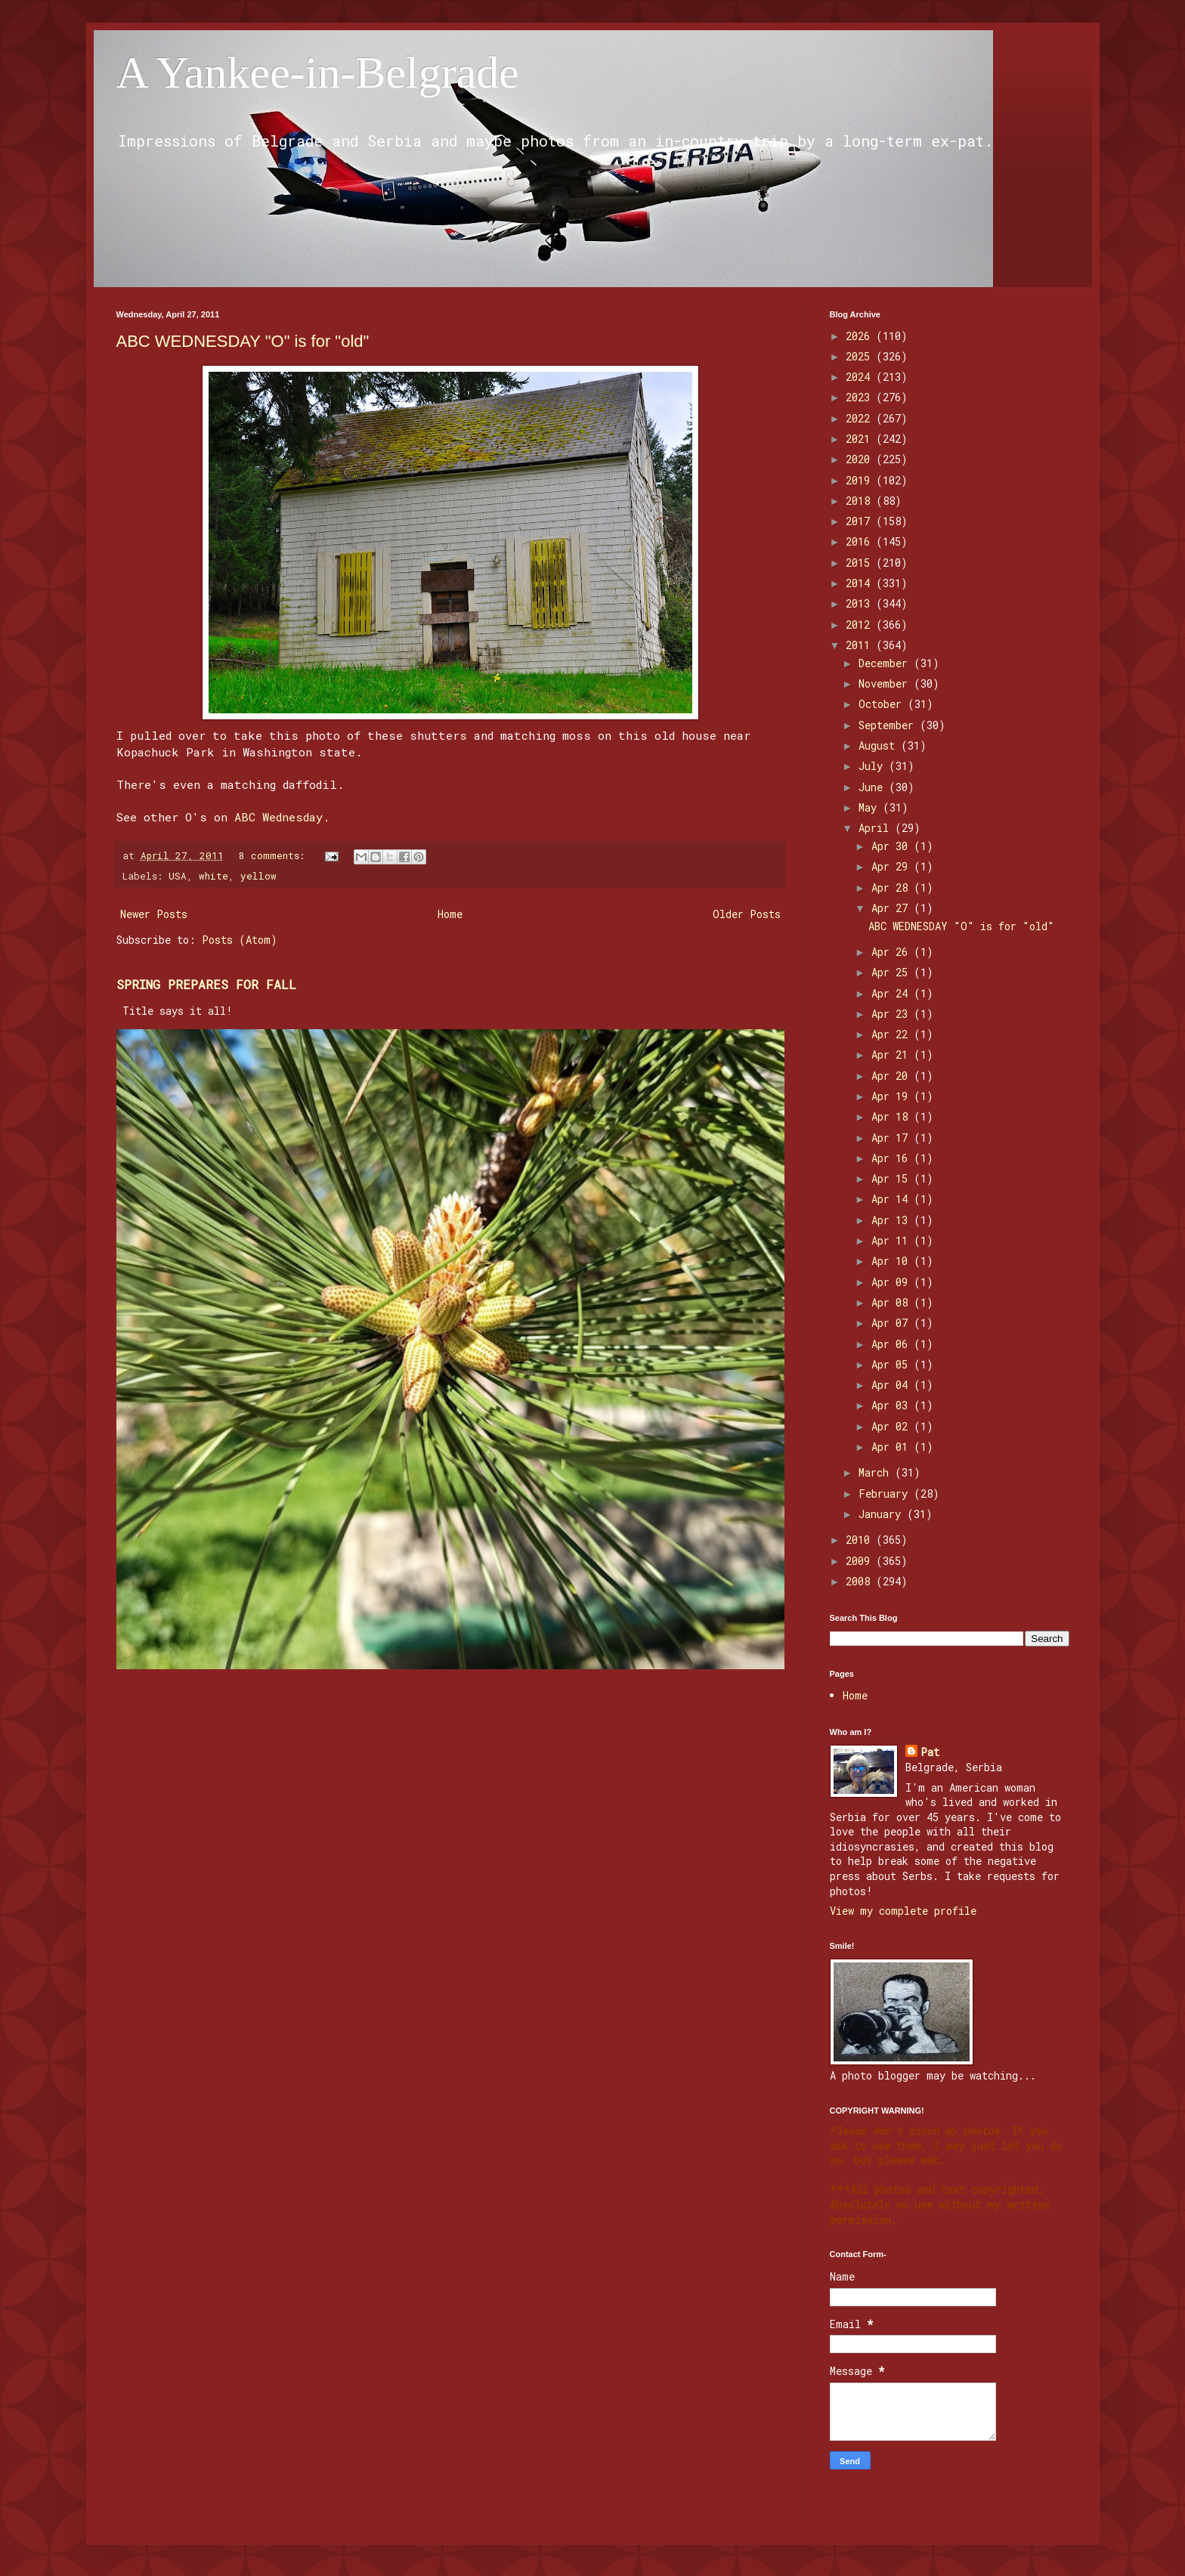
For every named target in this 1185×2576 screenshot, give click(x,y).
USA (178, 876)
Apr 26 (892, 952)
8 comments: (275, 855)
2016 (861, 541)
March (877, 1472)
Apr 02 (892, 1426)
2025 (861, 356)
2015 (861, 562)
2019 (861, 480)
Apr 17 (892, 1137)
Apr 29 (892, 866)
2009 (861, 1561)
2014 (861, 583)
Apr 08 (892, 1302)
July (874, 766)
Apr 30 (892, 846)
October (883, 704)
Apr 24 (892, 993)
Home (450, 914)
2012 (861, 624)
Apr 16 (892, 1158)
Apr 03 (892, 1405)
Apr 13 (892, 1220)
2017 (861, 521)
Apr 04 (892, 1385)
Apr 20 (892, 1075)
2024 (861, 377)
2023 (861, 397)
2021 (861, 438)
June (874, 787)
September (889, 725)
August (880, 745)
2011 (861, 645)
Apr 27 (892, 908)
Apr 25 (892, 972)
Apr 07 (892, 1323)
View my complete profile (903, 1910)
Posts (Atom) (239, 939)
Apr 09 (892, 1282)
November (886, 683)
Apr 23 (892, 1014)
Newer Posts (153, 914)
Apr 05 (892, 1364)
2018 (861, 500)
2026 (861, 336)
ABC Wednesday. (282, 816)
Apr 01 (892, 1447)
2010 (861, 1539)
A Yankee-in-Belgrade (317, 72)
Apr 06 (892, 1344)
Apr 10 (892, 1261)
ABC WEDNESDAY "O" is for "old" (243, 341)
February (886, 1493)
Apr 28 (892, 887)
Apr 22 (892, 1034)
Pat (929, 1752)
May (871, 807)
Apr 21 (892, 1054)
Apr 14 (892, 1199)
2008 (861, 1581)
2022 (861, 418)
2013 (861, 603)
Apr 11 (892, 1240)
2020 (861, 459)
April (877, 828)
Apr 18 (892, 1116)
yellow (258, 876)
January (883, 1514)
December (886, 663)
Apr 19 (892, 1096)
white (213, 876)
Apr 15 (892, 1178)
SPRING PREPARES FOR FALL (206, 984)
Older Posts (747, 914)
